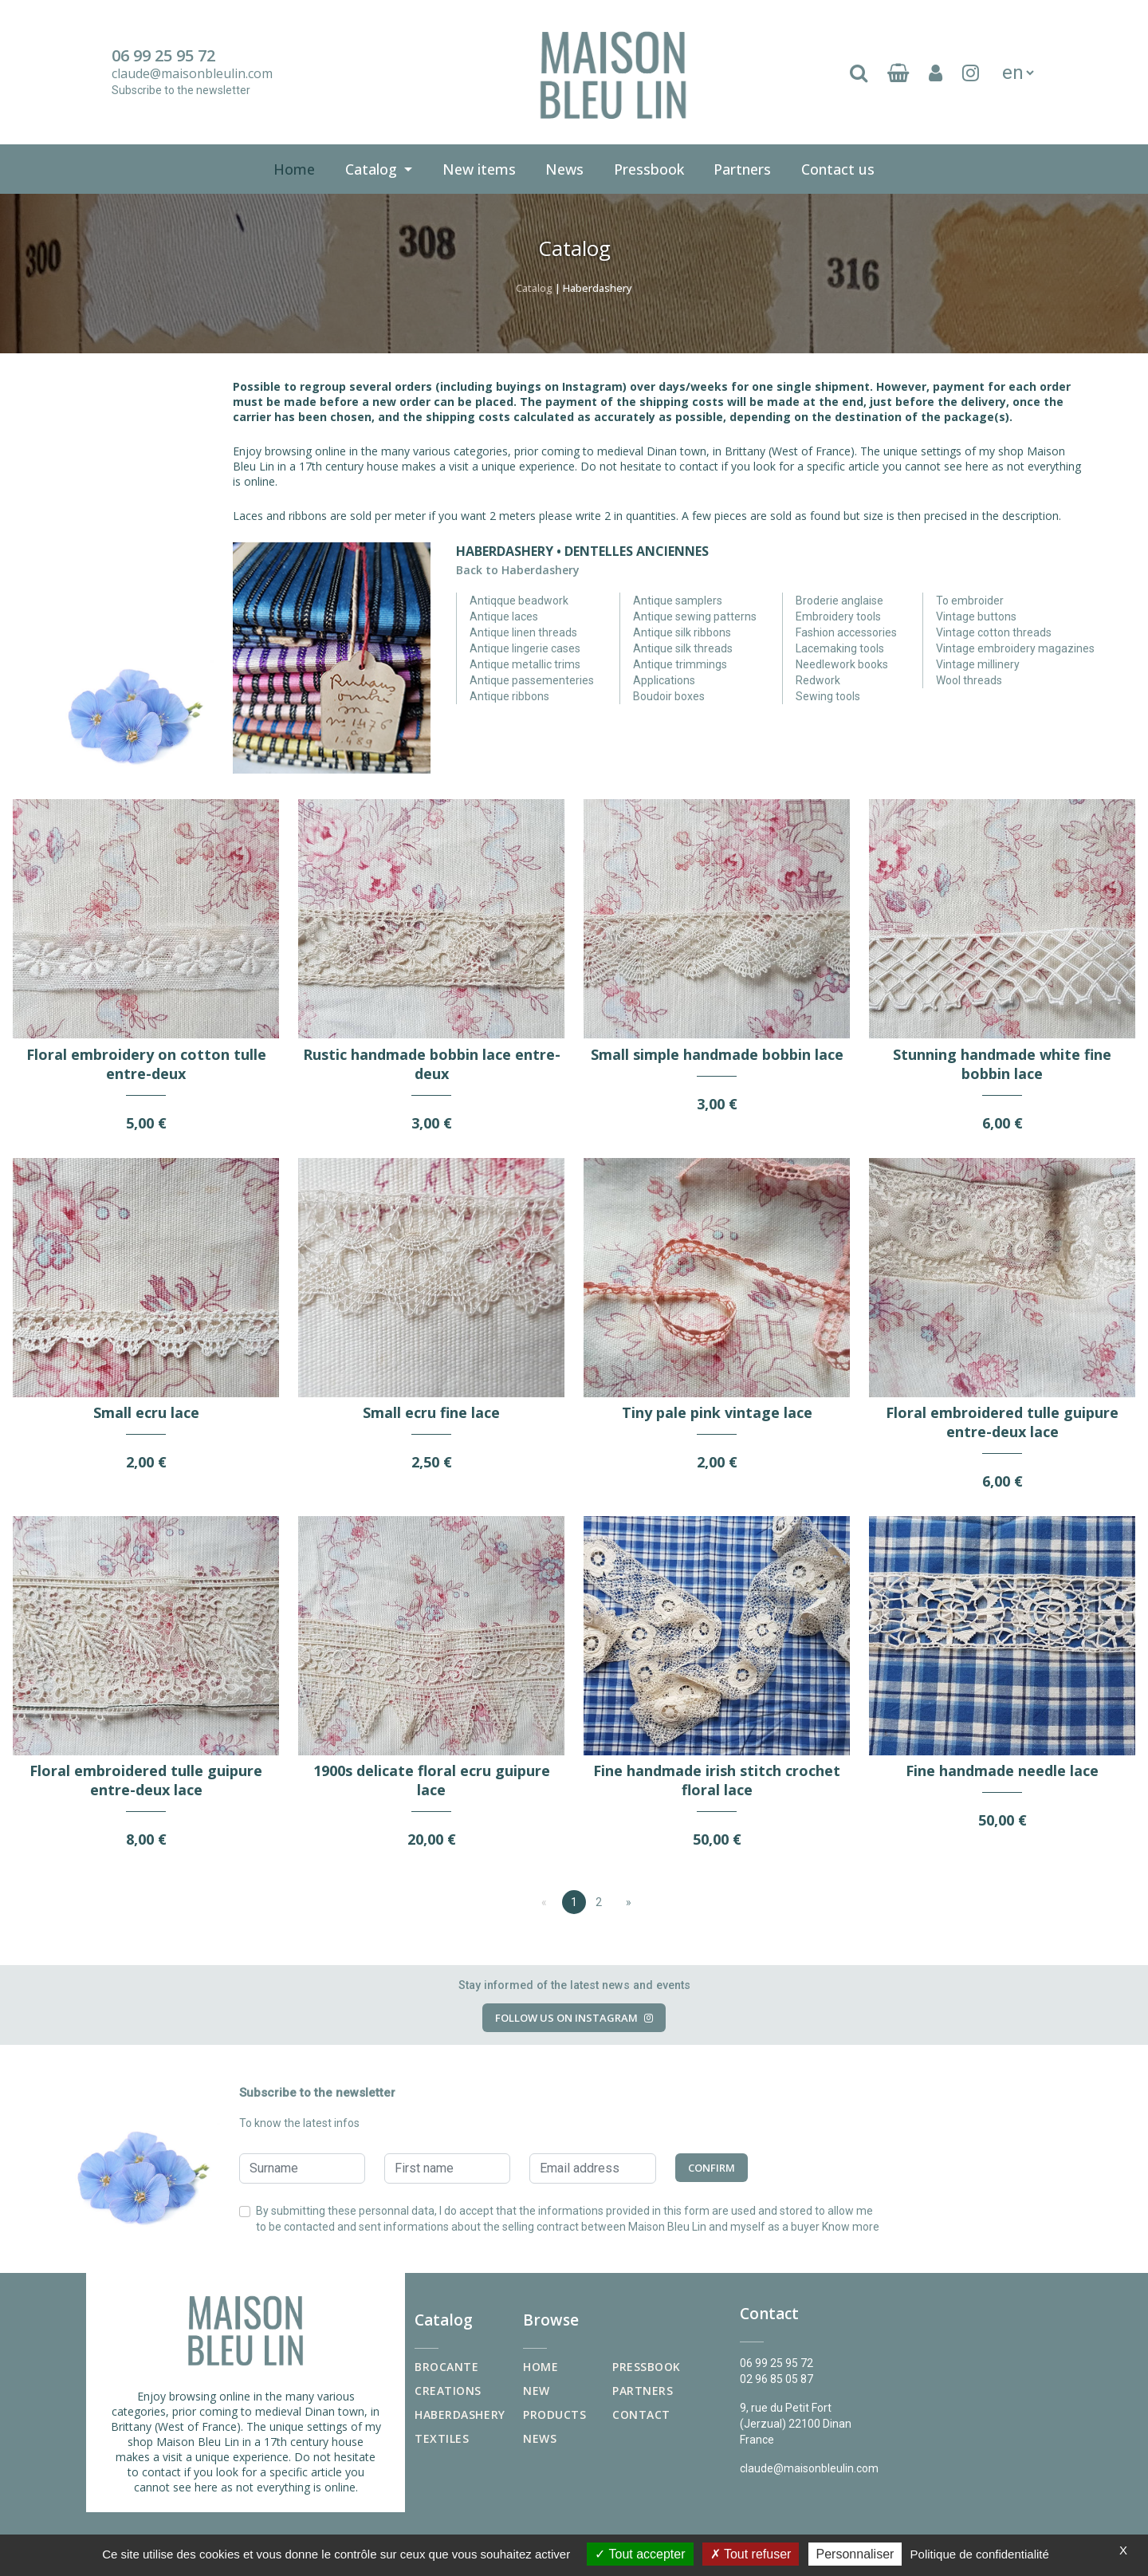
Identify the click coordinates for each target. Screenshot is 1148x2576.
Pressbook (652, 167)
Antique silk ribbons (682, 632)
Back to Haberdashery (518, 569)
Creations (448, 2390)
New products (554, 2402)
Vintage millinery (978, 664)
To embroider (970, 600)
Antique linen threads (523, 632)
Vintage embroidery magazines (1015, 648)
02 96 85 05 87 (776, 2379)
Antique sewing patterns (695, 616)
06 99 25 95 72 (163, 56)
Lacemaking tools (840, 648)
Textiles (442, 2438)
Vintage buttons (976, 616)
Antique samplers (677, 600)
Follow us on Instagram (574, 2018)
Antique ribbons (509, 696)
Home (294, 169)
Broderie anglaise (839, 600)
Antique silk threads (683, 648)
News (564, 169)
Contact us (841, 167)
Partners (742, 169)
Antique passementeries (532, 680)
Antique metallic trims (525, 664)
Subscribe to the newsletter (181, 90)
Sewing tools (828, 696)
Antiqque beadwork (519, 600)
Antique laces (504, 616)
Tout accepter (640, 2554)
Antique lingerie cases (525, 648)
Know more (850, 2226)
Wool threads (969, 680)
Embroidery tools (838, 616)
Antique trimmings (680, 664)
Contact (641, 2414)
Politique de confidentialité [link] (979, 2554)
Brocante (446, 2366)
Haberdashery (460, 2414)
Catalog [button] (373, 169)
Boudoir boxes (669, 696)
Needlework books (842, 664)
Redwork (818, 680)
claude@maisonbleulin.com (192, 73)
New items (482, 167)
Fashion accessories (846, 632)
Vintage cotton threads (994, 632)
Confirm (711, 2167)
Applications (664, 680)
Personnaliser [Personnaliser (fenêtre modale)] (855, 2554)
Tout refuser (751, 2554)
